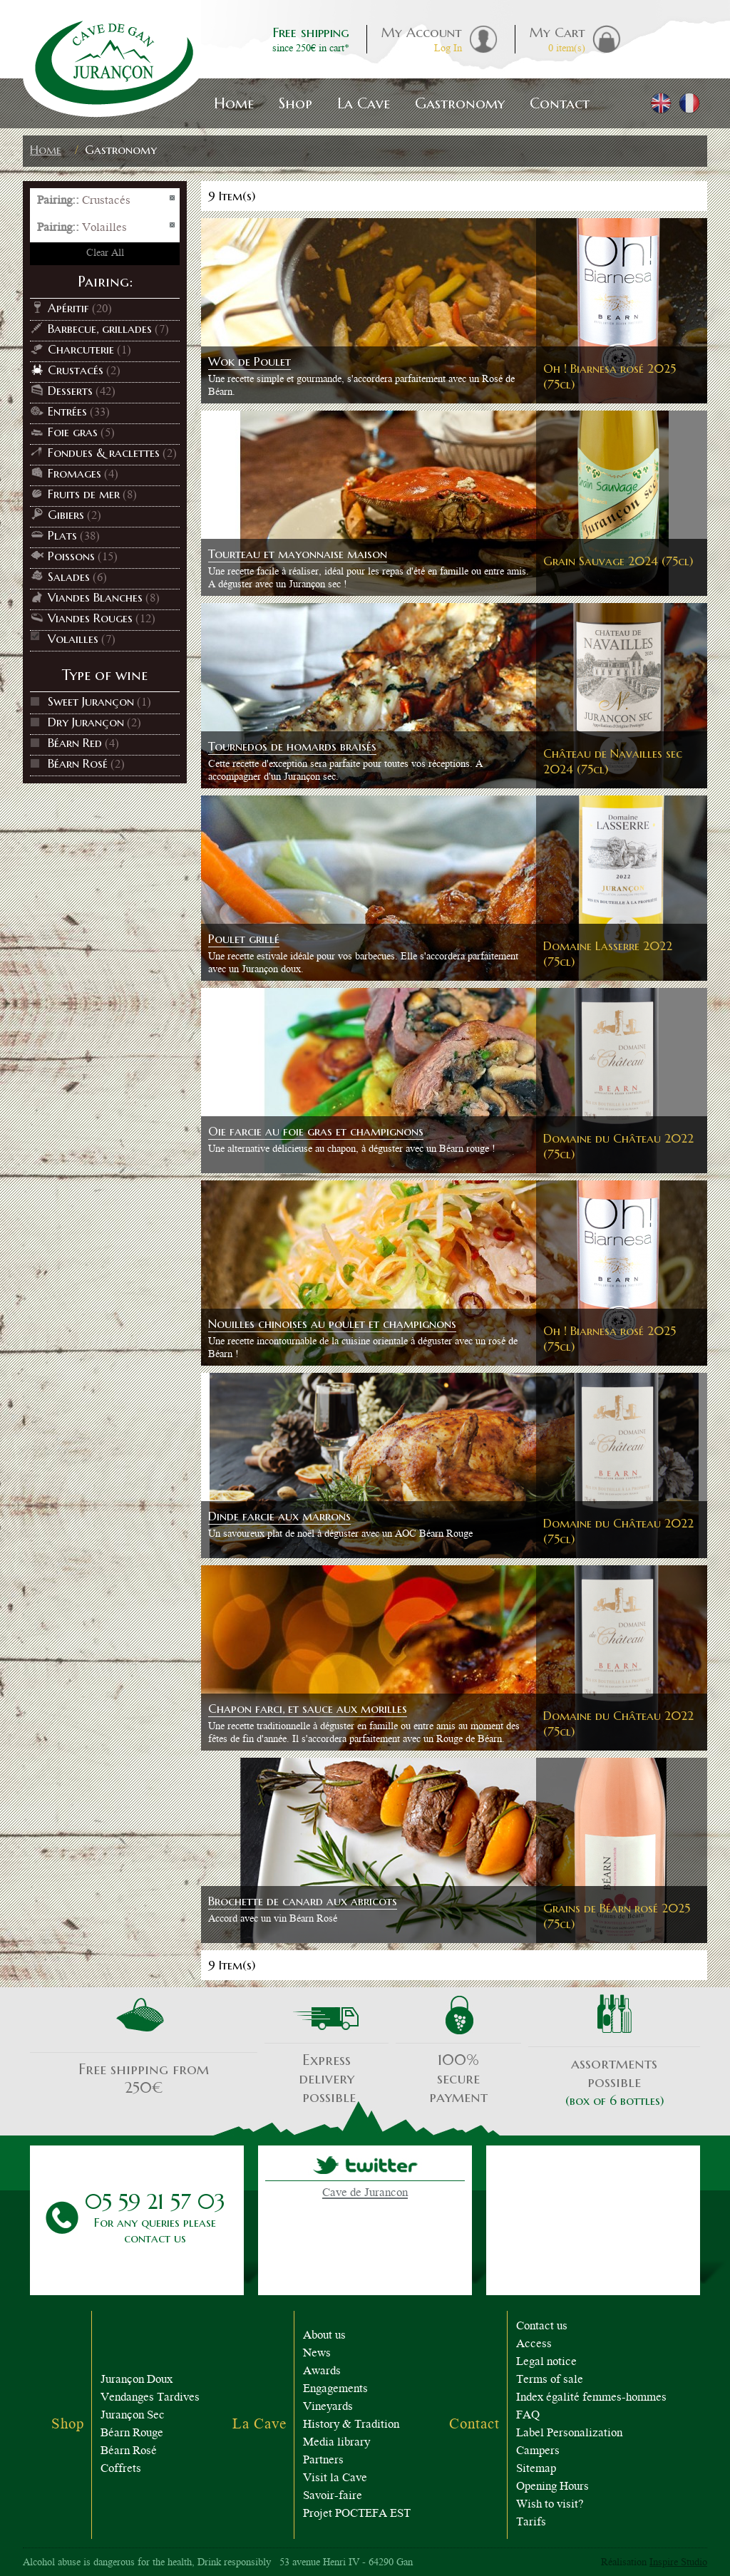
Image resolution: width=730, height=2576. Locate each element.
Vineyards (328, 2407)
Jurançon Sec (133, 2416)
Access (534, 2345)
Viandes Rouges (90, 618)
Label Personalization (569, 2434)
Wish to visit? (550, 2505)
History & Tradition (351, 2425)
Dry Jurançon (86, 722)
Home (45, 150)
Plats (62, 535)
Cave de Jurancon (365, 2194)
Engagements (335, 2390)
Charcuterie (81, 349)
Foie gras (73, 432)
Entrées (67, 411)
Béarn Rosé (78, 763)
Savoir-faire (332, 2496)
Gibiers (66, 514)
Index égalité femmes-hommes (591, 2398)
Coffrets (121, 2469)
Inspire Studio (678, 2563)
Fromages (74, 473)
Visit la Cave (335, 2479)
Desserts (70, 390)
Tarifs (531, 2523)
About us (324, 2336)
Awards (322, 2372)
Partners (323, 2461)
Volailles (73, 638)
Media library (336, 2443)
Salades (69, 576)
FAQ (528, 2416)
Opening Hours (552, 2487)
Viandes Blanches (95, 597)
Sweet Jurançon (91, 701)
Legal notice (546, 2362)
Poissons (71, 556)
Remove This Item (173, 198)
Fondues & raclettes (104, 452)
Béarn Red (75, 743)
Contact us (541, 2327)
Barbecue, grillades (100, 328)
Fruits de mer (84, 494)
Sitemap (536, 2469)
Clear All (105, 254)
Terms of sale (549, 2380)
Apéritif (68, 308)
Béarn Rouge (132, 2434)
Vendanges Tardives (150, 2398)
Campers (538, 2452)
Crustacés (75, 370)
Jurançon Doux (137, 2380)
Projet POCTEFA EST (357, 2514)
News (317, 2354)
